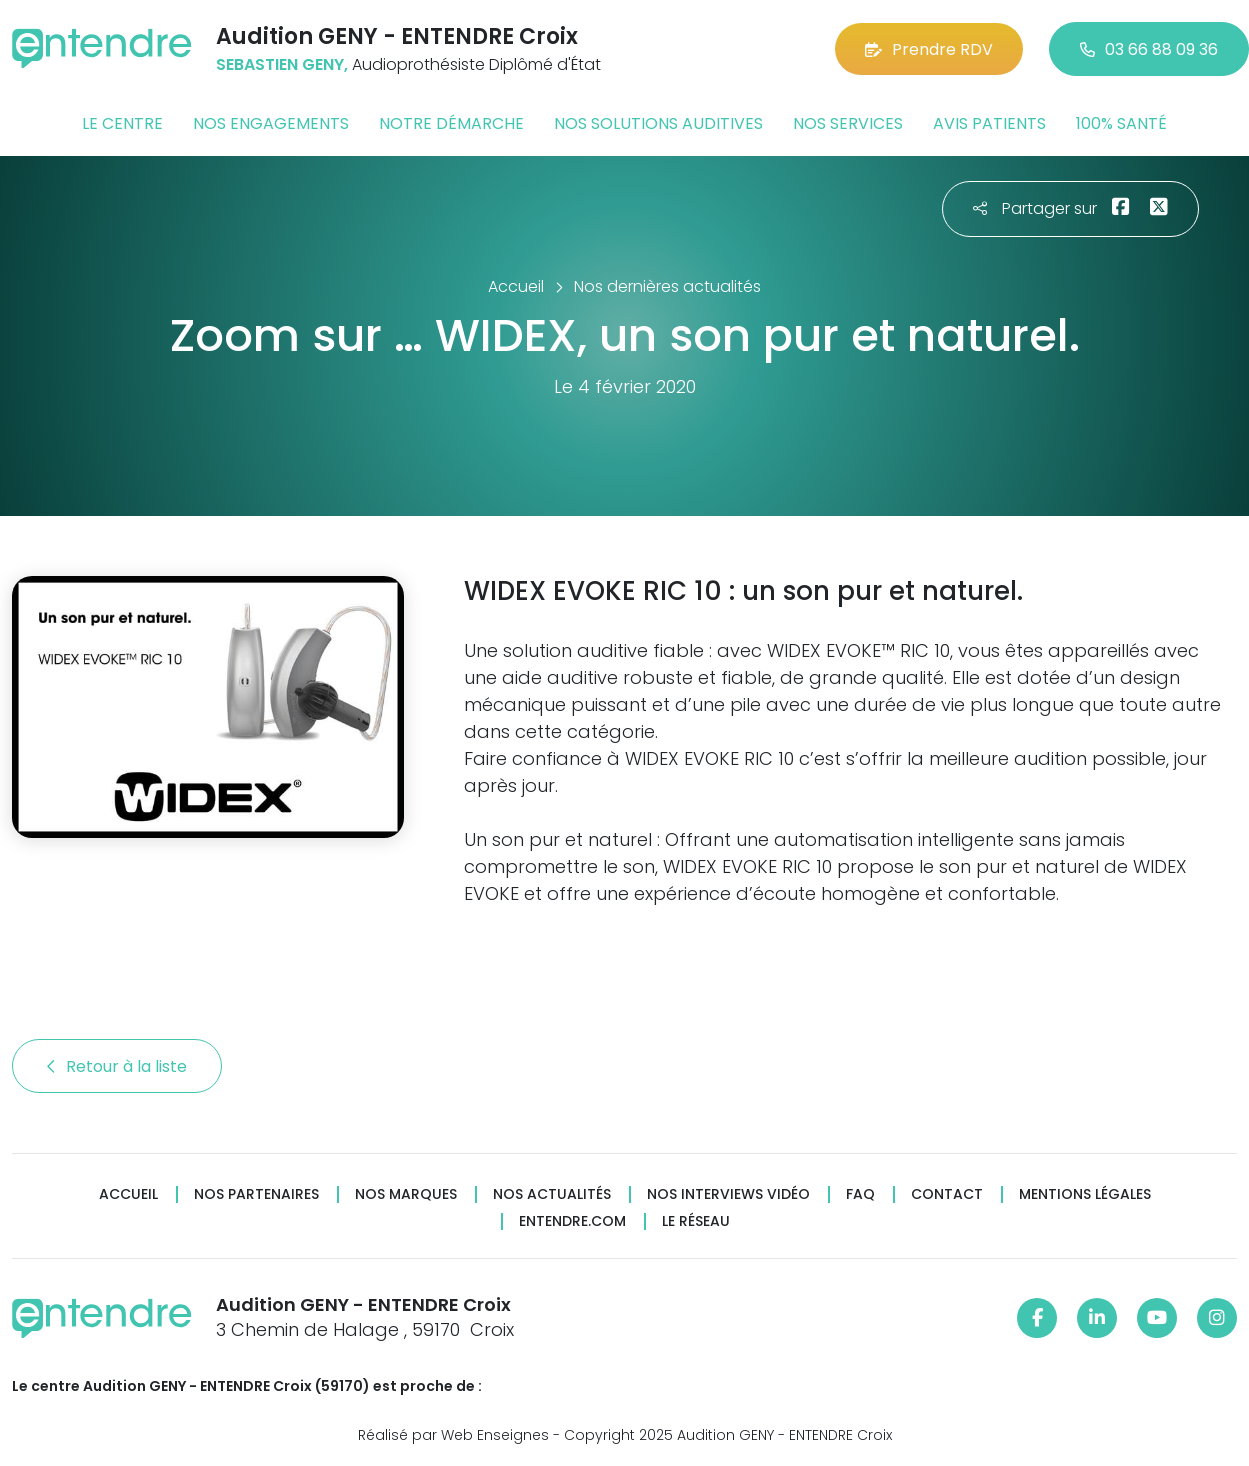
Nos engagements (271, 123)
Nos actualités (552, 1194)
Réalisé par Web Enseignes (453, 1435)
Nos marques (406, 1194)
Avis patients (989, 123)
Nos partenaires (256, 1194)
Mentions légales (1085, 1194)
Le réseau (696, 1221)
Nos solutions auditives (658, 123)
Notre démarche (451, 123)
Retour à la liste (117, 1066)
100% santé (1121, 123)
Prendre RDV (929, 49)
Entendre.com (572, 1221)
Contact (947, 1194)
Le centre (122, 123)
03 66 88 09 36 (1149, 49)
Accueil (128, 1194)
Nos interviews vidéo (728, 1194)
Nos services (848, 123)
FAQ (860, 1194)
